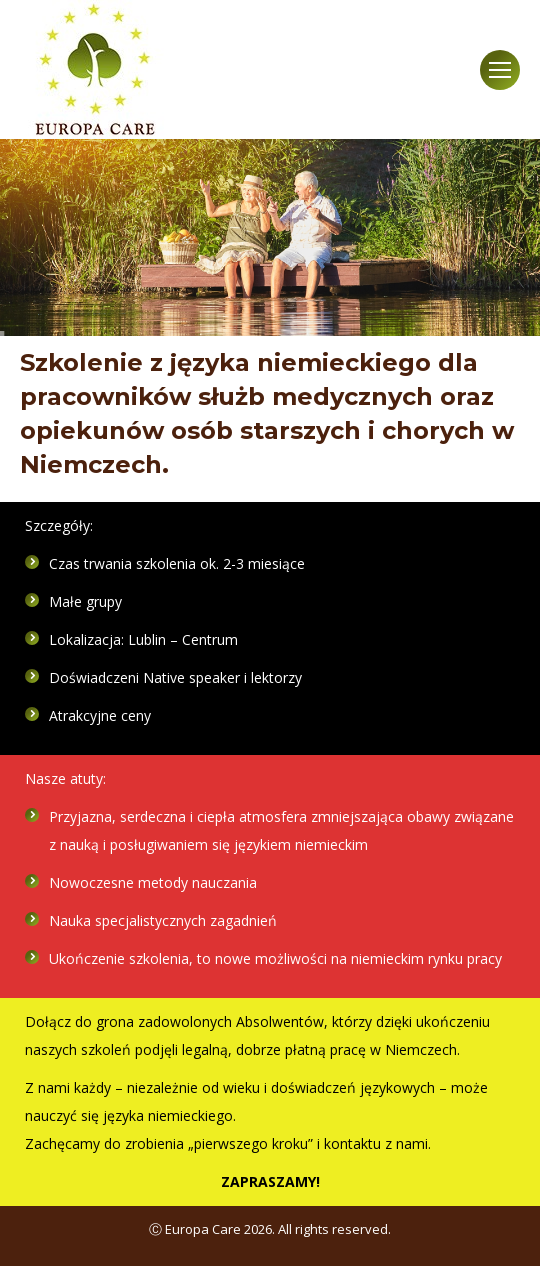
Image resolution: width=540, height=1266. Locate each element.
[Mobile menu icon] (500, 70)
